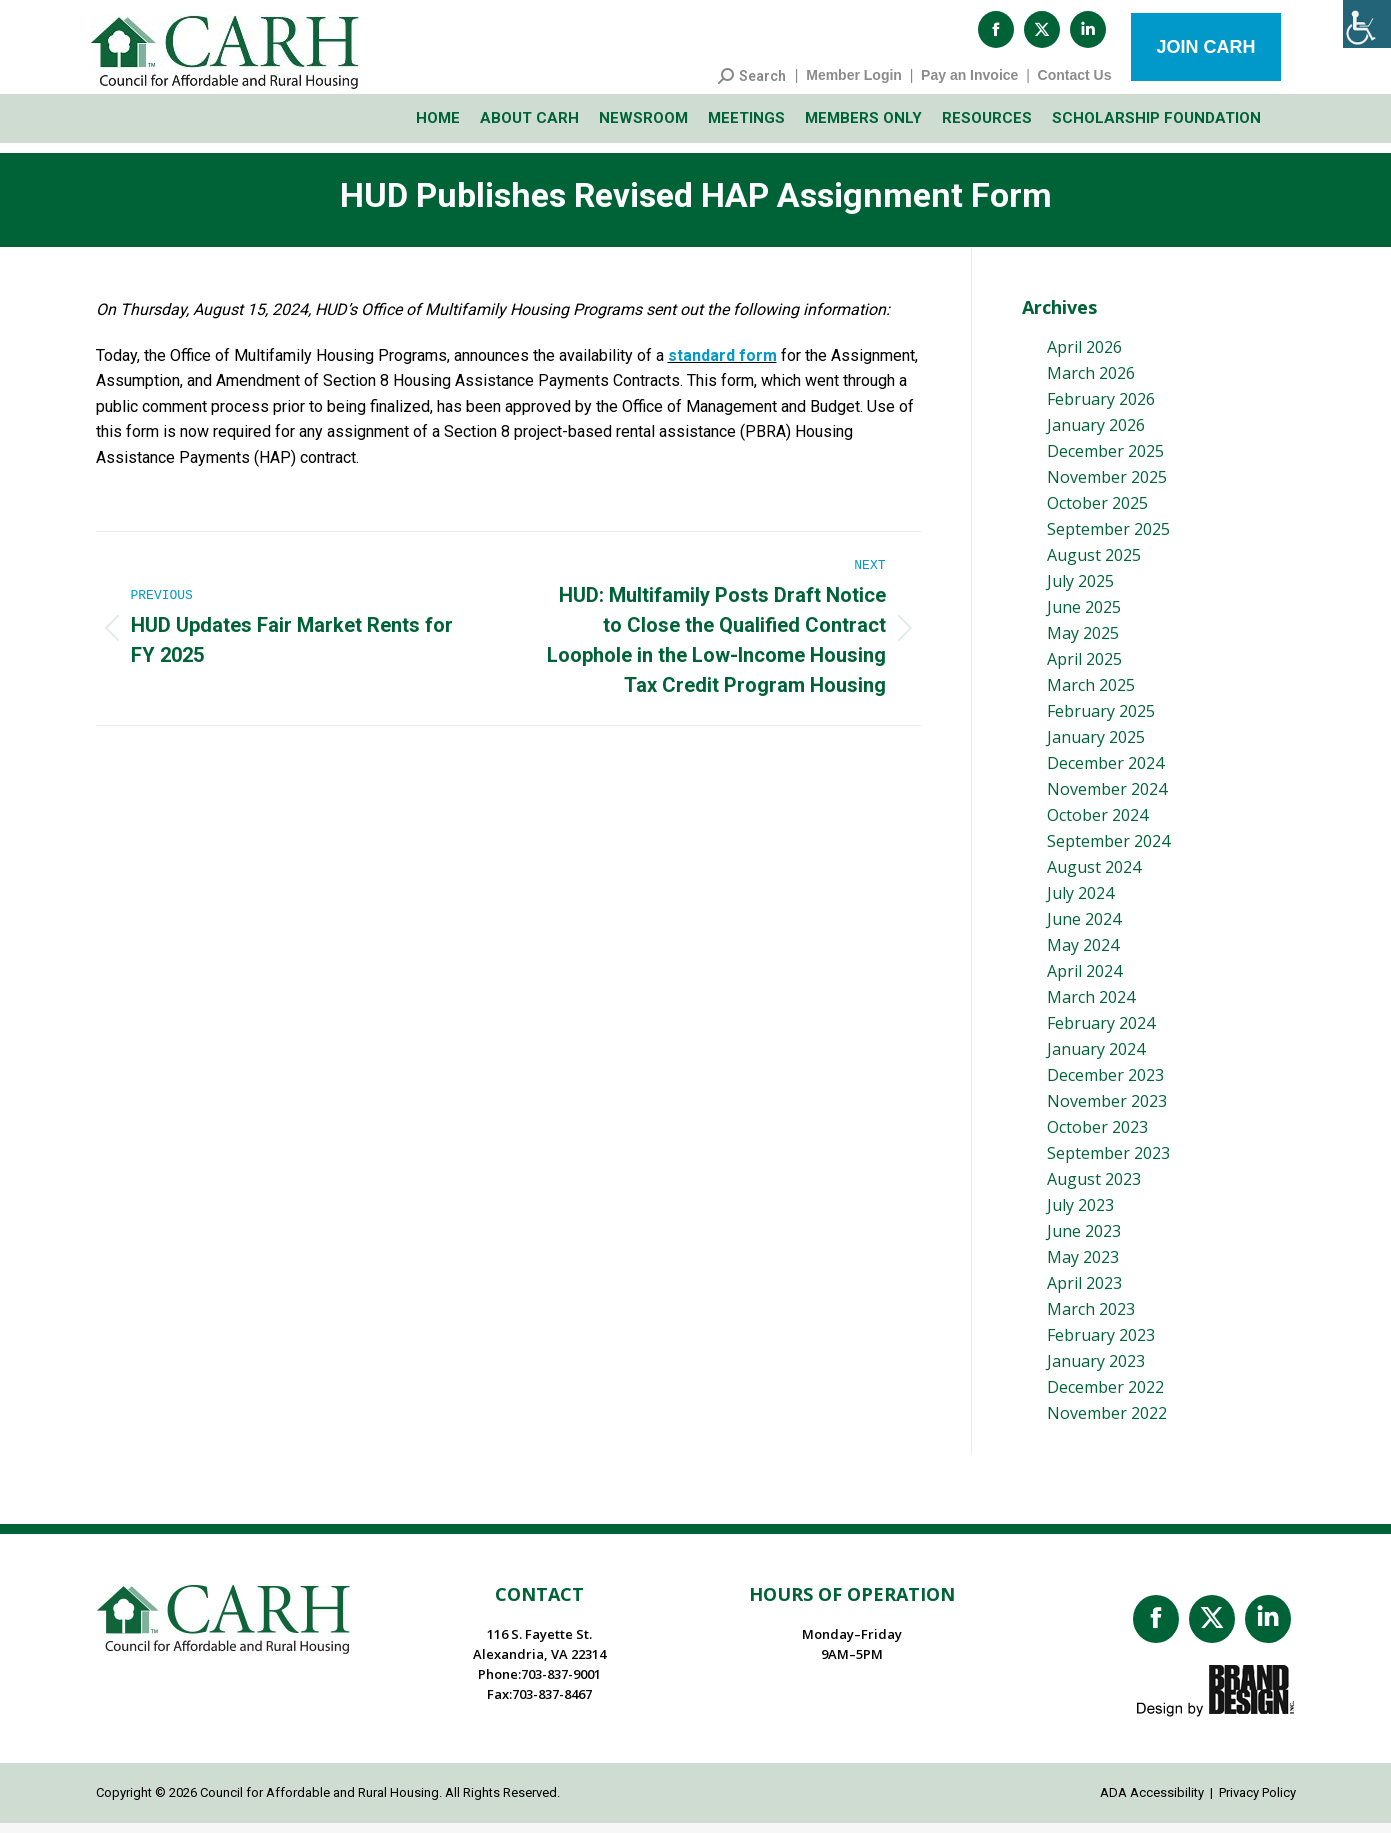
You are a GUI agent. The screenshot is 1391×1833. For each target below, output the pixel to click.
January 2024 (1096, 1059)
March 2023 (1091, 1319)
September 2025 (1108, 539)
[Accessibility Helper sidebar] (1367, 24)
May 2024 (1083, 955)
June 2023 (1084, 1241)
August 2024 (1094, 877)
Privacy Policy (1257, 1802)
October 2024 (1097, 825)
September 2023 (1108, 1163)
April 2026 (1084, 357)
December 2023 (1105, 1085)
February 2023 (1101, 1345)
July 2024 (1080, 903)
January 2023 (1096, 1371)
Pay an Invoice (969, 85)
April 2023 (1084, 1293)
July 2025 (1080, 591)
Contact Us (1075, 85)
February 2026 (1101, 409)
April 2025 (1084, 669)
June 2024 (1084, 929)
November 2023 (1107, 1111)
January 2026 (1096, 435)
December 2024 (1105, 773)
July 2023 (1080, 1215)
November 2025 (1107, 487)
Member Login (854, 85)
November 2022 (1107, 1423)
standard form (722, 365)
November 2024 (1107, 799)
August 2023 (1094, 1189)
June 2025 (1084, 617)
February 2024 (1101, 1033)
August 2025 (1094, 565)
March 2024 (1091, 1007)
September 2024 (1108, 851)
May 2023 (1083, 1267)
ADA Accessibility (1152, 1802)
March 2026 (1091, 383)
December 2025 (1105, 461)
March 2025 (1091, 695)
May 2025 (1083, 643)
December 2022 (1105, 1397)
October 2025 (1097, 513)
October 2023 (1097, 1137)
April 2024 (1084, 981)
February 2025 (1101, 721)
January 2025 (1096, 747)
